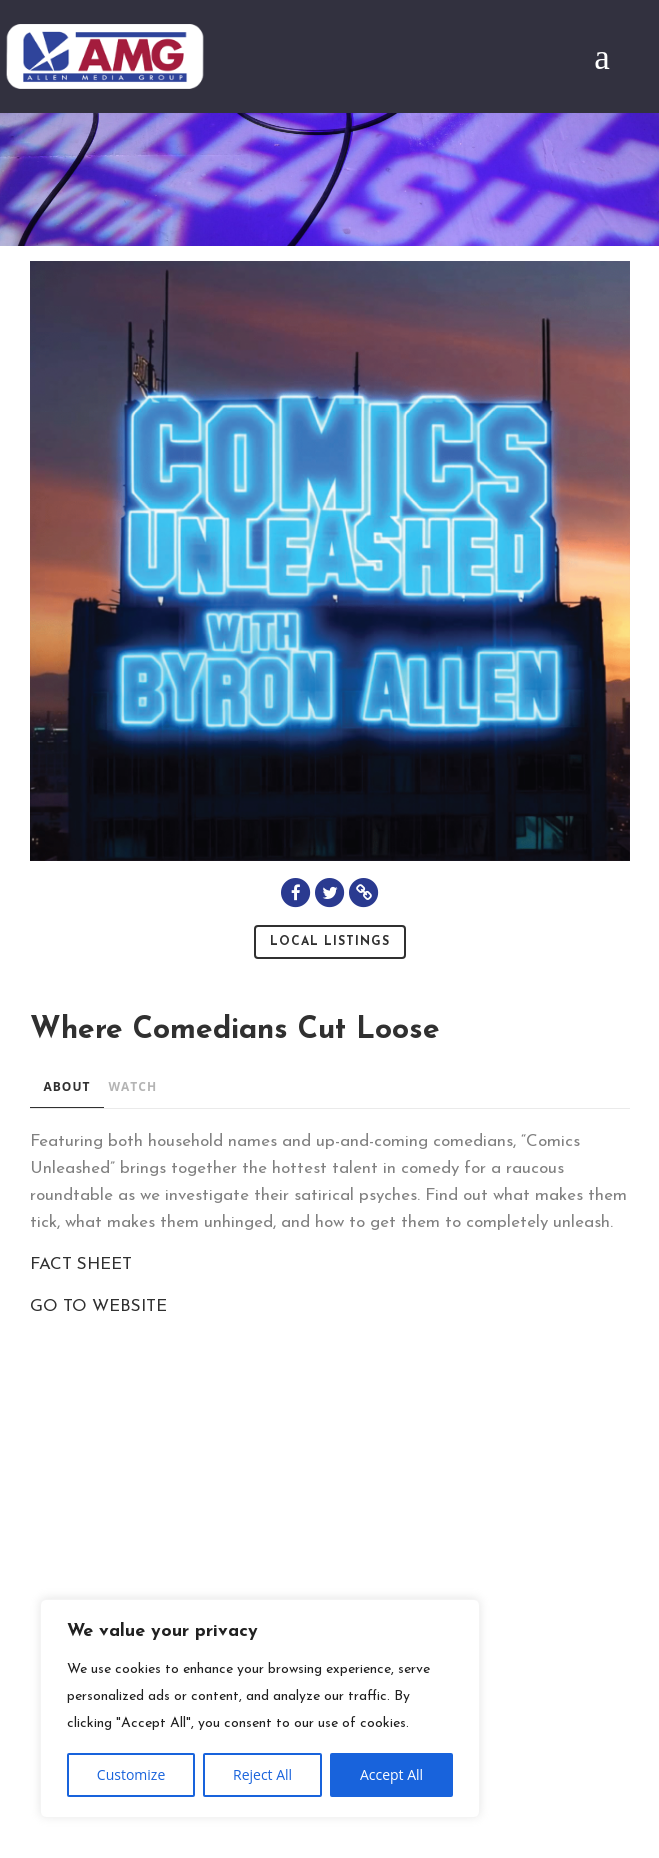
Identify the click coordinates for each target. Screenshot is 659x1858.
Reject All (262, 1774)
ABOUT (67, 1086)
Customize (131, 1774)
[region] (260, 1708)
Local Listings (330, 942)
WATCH (132, 1086)
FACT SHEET (81, 1264)
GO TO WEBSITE (98, 1306)
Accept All (391, 1774)
